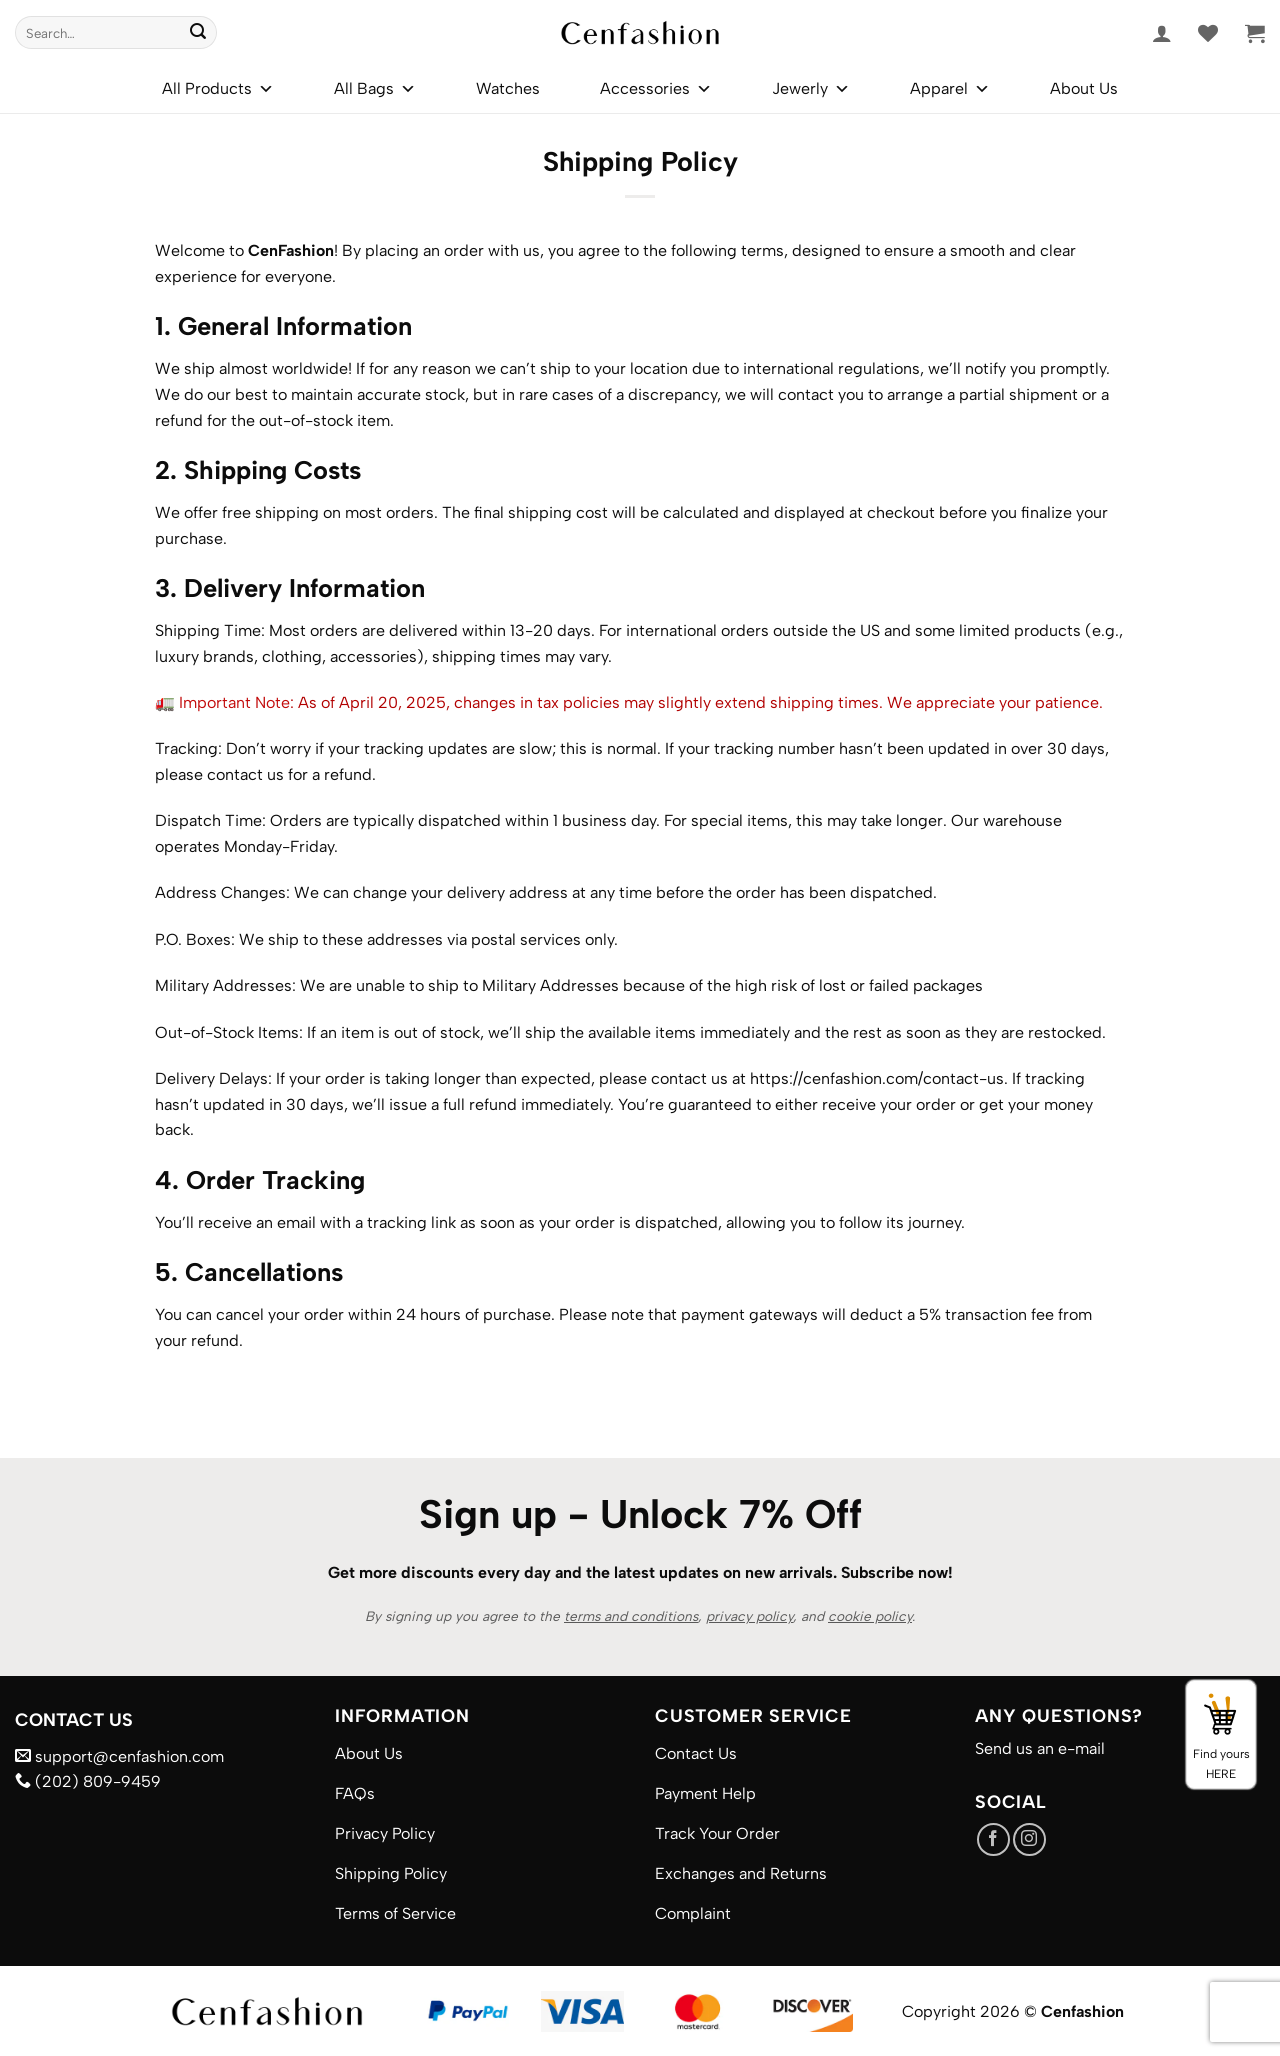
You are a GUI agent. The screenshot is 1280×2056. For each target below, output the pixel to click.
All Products (218, 89)
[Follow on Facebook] (993, 1839)
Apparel (950, 89)
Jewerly (811, 89)
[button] (1162, 33)
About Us (1084, 88)
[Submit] (199, 33)
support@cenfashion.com (119, 1756)
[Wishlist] (1208, 33)
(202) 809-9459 (88, 1781)
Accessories (656, 89)
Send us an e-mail (1040, 1748)
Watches (508, 88)
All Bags (375, 89)
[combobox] (116, 32)
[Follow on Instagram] (1029, 1839)
